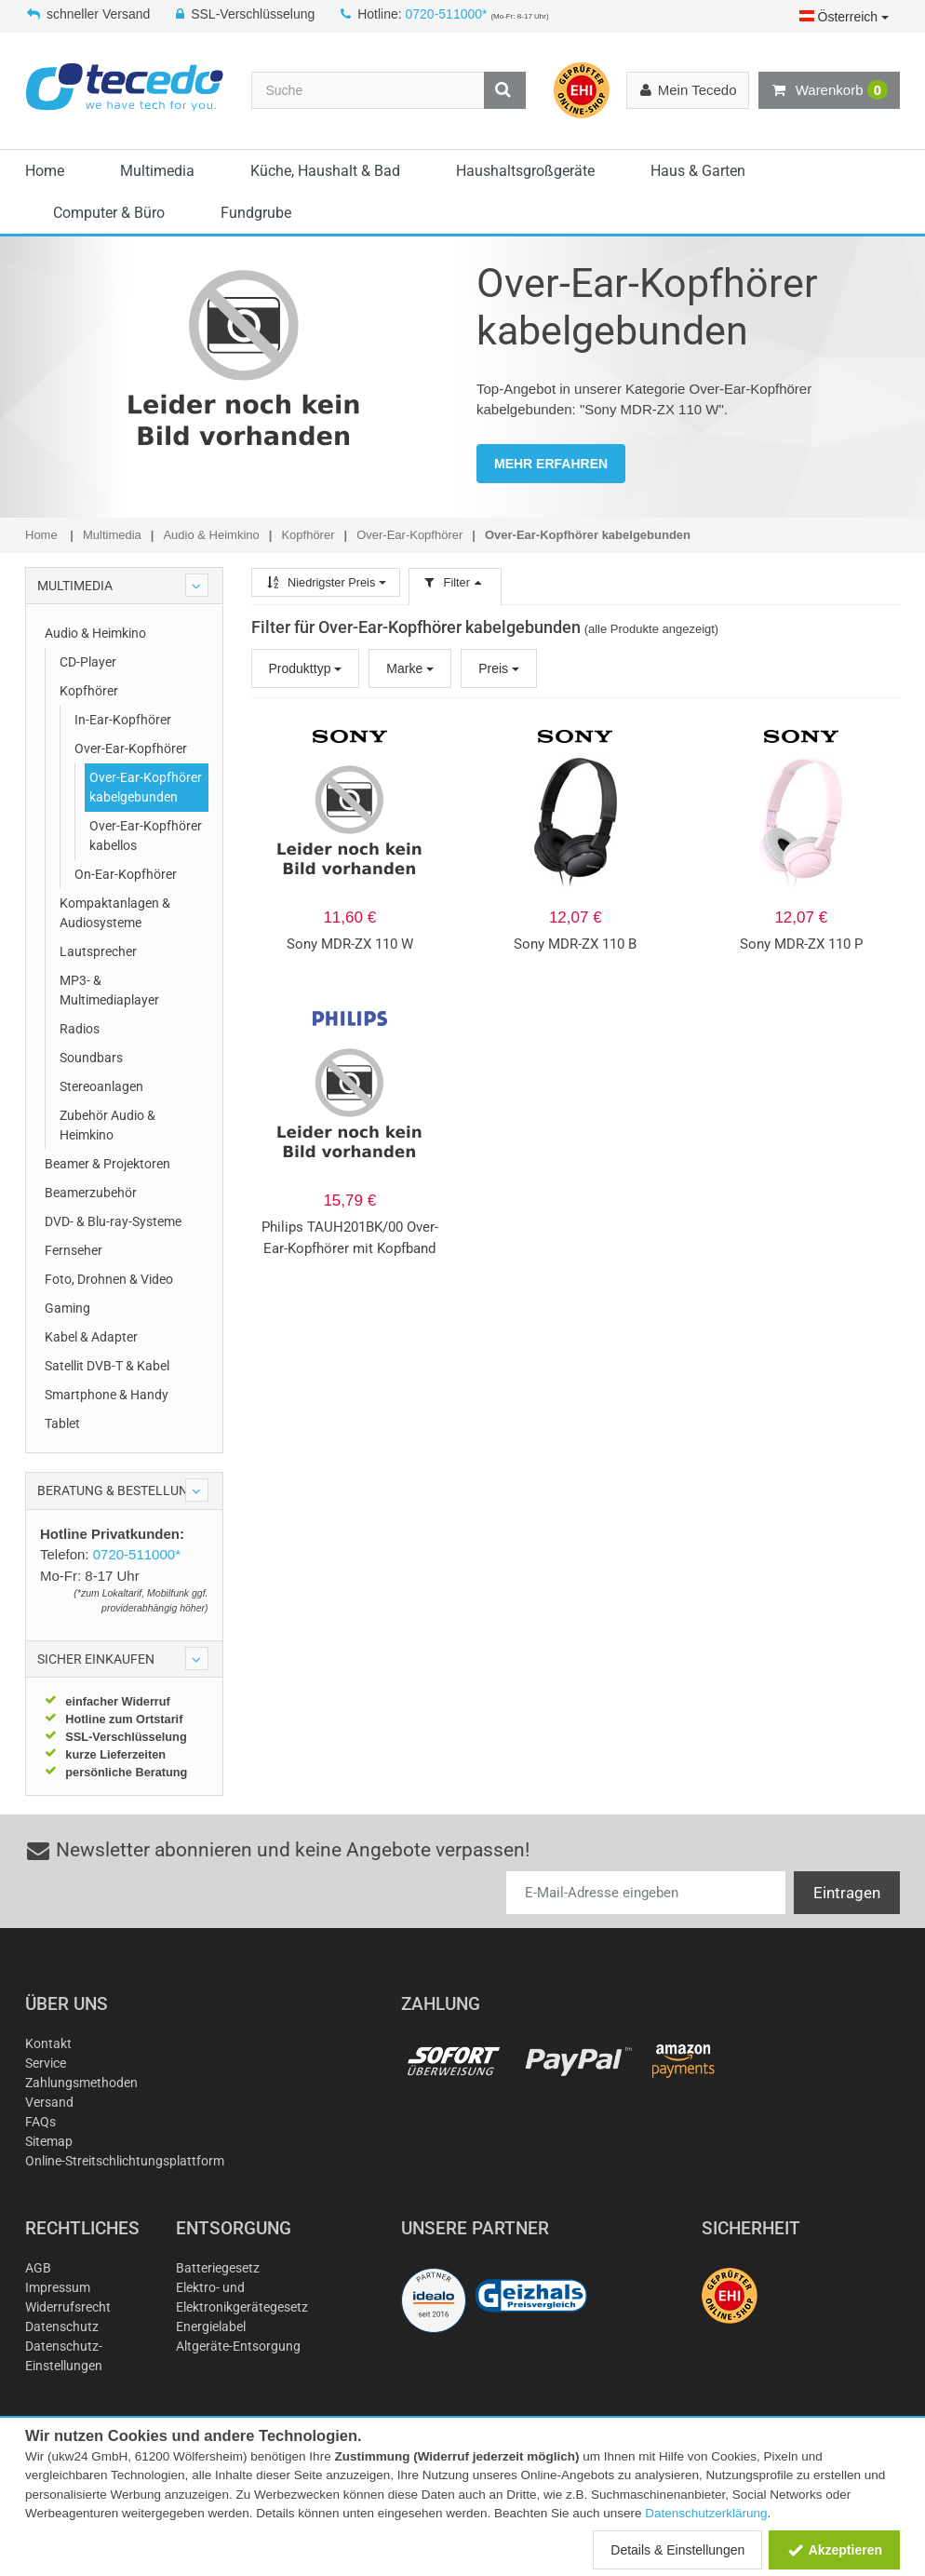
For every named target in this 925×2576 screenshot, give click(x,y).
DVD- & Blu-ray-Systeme (113, 1221)
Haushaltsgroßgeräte (525, 171)
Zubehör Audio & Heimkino (107, 1125)
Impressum (57, 2287)
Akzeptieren (834, 2550)
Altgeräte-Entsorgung (238, 2346)
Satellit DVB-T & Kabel (107, 1365)
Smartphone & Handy (106, 1394)
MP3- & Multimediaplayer (109, 990)
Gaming (67, 1308)
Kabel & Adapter (91, 1336)
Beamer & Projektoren (107, 1163)
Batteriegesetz (218, 2267)
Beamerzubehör (91, 1192)
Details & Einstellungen (677, 2549)
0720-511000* (447, 14)
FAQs (40, 2121)
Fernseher (73, 1250)
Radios (80, 1028)
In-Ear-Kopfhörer (122, 719)
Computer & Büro (109, 213)
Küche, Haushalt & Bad (325, 171)
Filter (455, 582)
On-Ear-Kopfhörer (125, 874)
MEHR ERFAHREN (551, 463)
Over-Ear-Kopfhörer (130, 748)
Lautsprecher (98, 951)
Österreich (844, 16)
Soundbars (91, 1057)
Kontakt (48, 2043)
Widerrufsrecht (68, 2307)
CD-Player (88, 661)
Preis (498, 668)
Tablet (62, 1423)
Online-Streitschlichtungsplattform (124, 2160)
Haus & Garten (697, 171)
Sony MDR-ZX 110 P (801, 944)
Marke (410, 668)
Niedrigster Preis (325, 582)
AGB (38, 2267)
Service (45, 2063)
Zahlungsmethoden (81, 2082)
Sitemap (49, 2141)
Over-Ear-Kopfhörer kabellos (145, 835)
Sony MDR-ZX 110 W (350, 944)
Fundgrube (256, 213)
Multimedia (157, 171)
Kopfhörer (89, 690)
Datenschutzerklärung (706, 2513)
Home (44, 171)
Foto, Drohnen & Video (109, 1279)
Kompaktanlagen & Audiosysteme (115, 913)
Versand (49, 2102)
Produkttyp (305, 668)
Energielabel (211, 2326)
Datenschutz (62, 2326)
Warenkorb (829, 90)
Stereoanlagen (101, 1086)
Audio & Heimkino (95, 633)
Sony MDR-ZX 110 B (575, 944)
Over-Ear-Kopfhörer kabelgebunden (145, 787)
